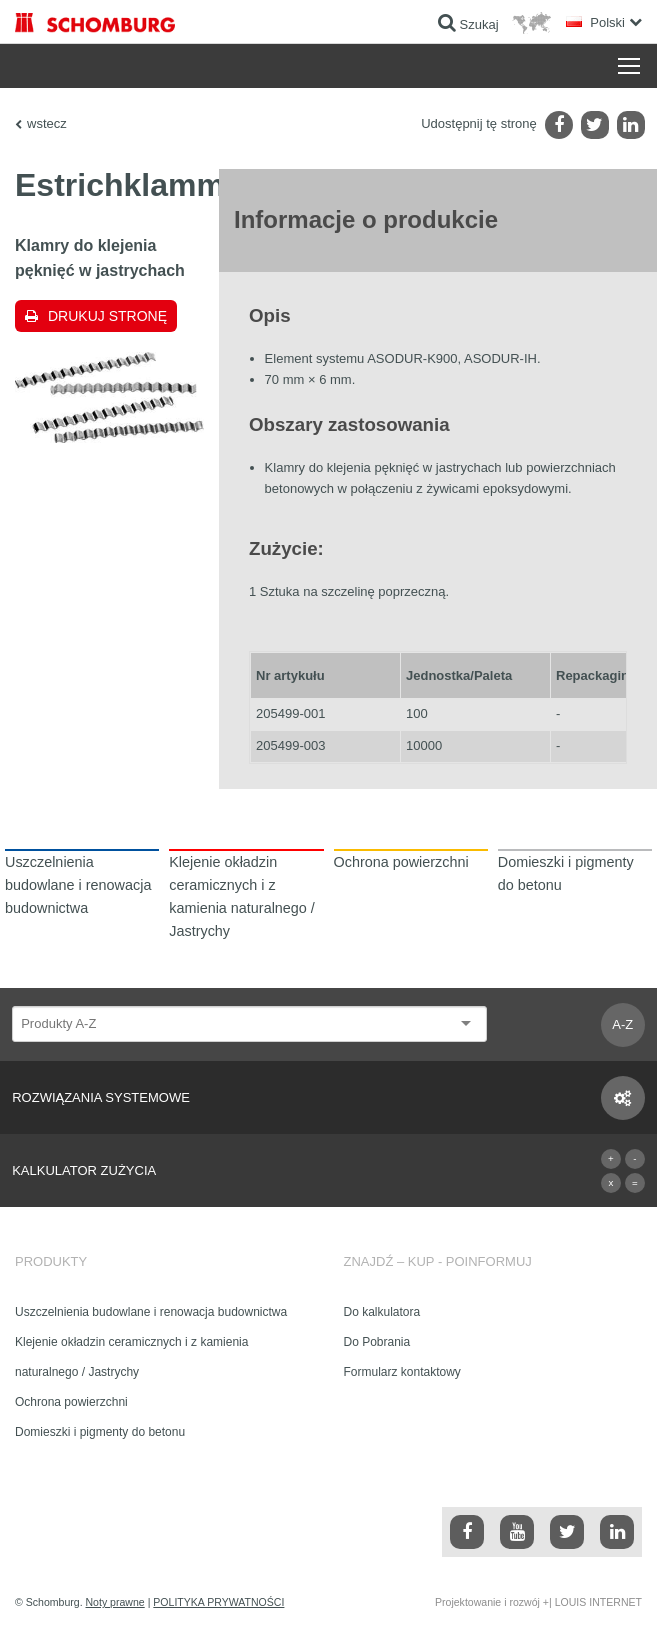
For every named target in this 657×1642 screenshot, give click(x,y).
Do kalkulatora (382, 1312)
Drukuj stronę (107, 316)
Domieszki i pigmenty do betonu (100, 1432)
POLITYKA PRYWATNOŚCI (218, 1602)
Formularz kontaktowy (402, 1372)
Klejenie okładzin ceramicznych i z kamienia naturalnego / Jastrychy (131, 1357)
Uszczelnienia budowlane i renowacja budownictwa (151, 1312)
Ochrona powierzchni (71, 1402)
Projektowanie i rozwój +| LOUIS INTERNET (538, 1602)
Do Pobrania (377, 1342)
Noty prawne (115, 1602)
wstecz (47, 123)
